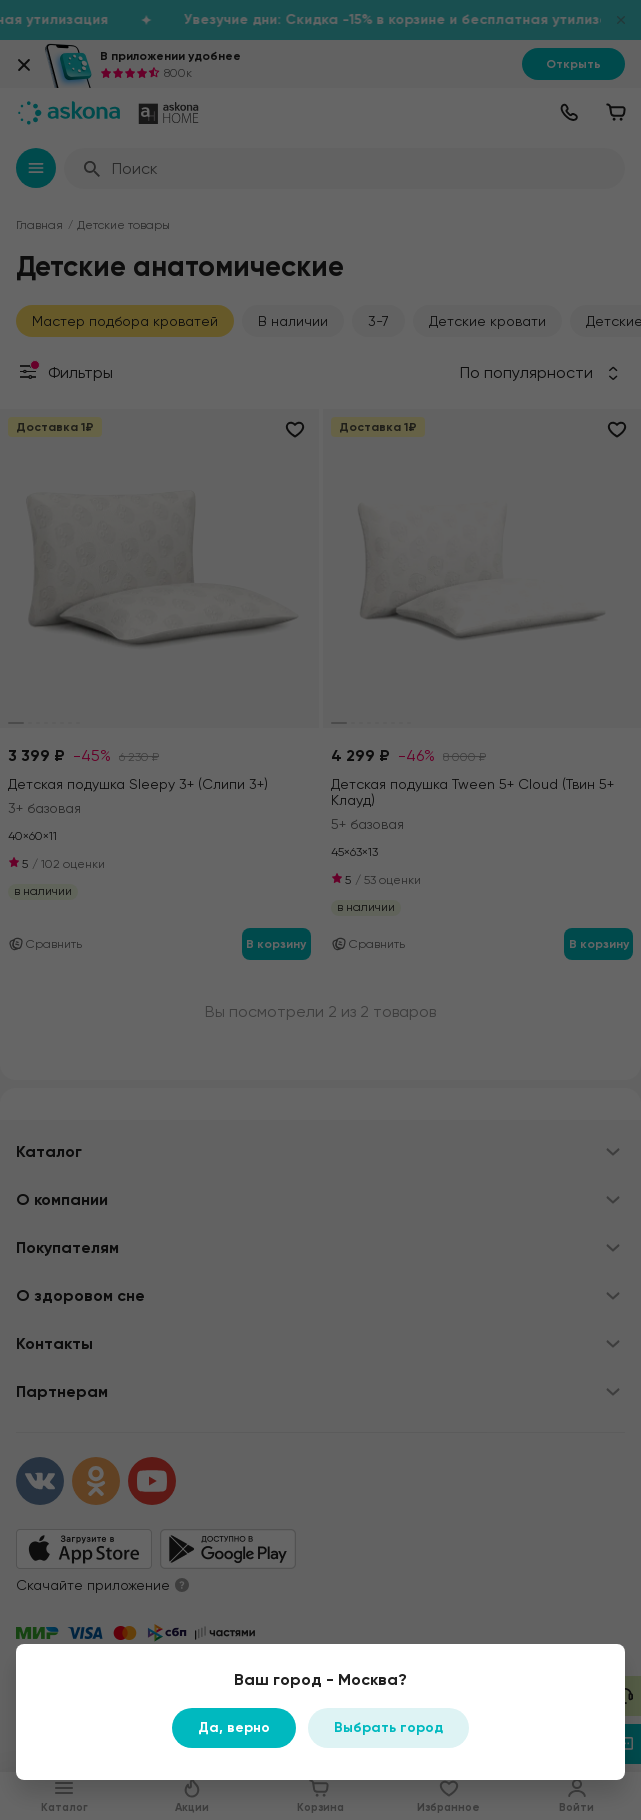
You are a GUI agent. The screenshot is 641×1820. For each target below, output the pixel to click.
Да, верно (234, 1727)
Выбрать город (388, 1727)
